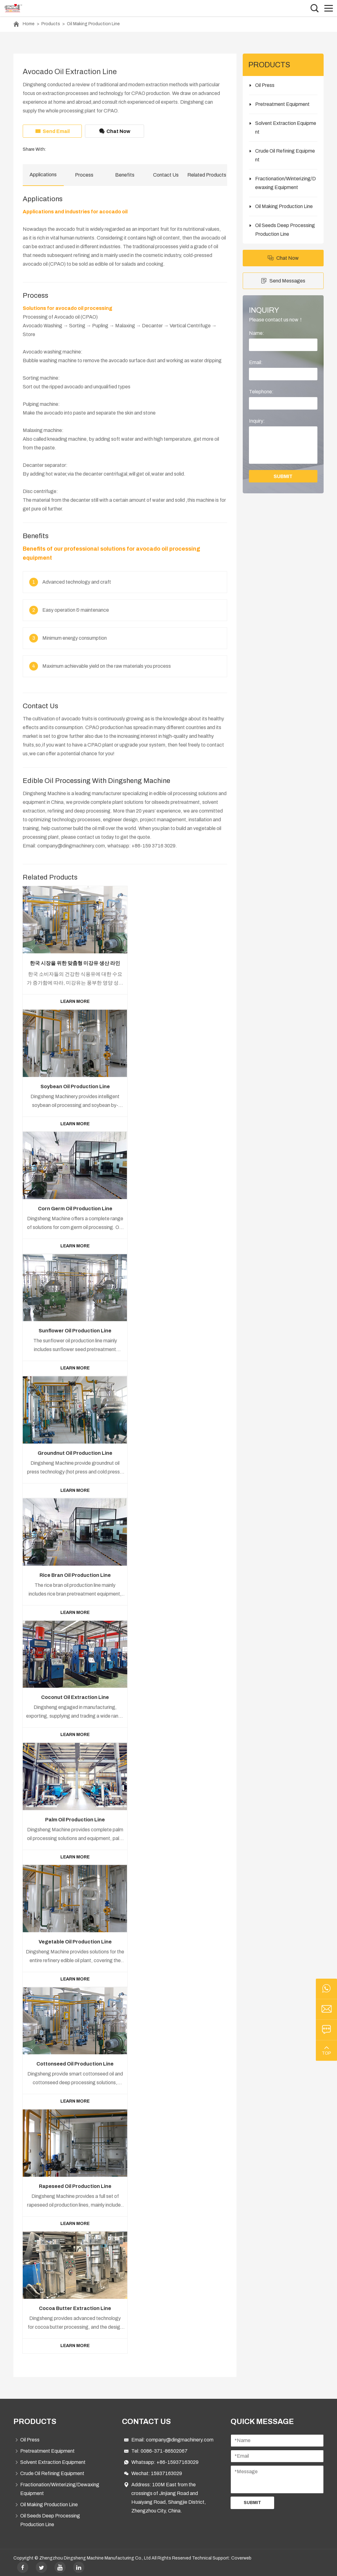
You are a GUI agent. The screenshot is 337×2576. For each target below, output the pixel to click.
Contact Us (166, 175)
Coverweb (241, 2555)
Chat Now (114, 131)
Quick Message (262, 2419)
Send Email (52, 131)
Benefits (124, 175)
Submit (252, 2500)
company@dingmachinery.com (179, 2437)
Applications (43, 174)
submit (283, 476)
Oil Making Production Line (93, 23)
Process (84, 175)
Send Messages (283, 280)
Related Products (206, 175)
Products (50, 23)
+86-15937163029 (178, 2459)
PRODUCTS (34, 2419)
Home (29, 23)
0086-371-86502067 (164, 2448)
